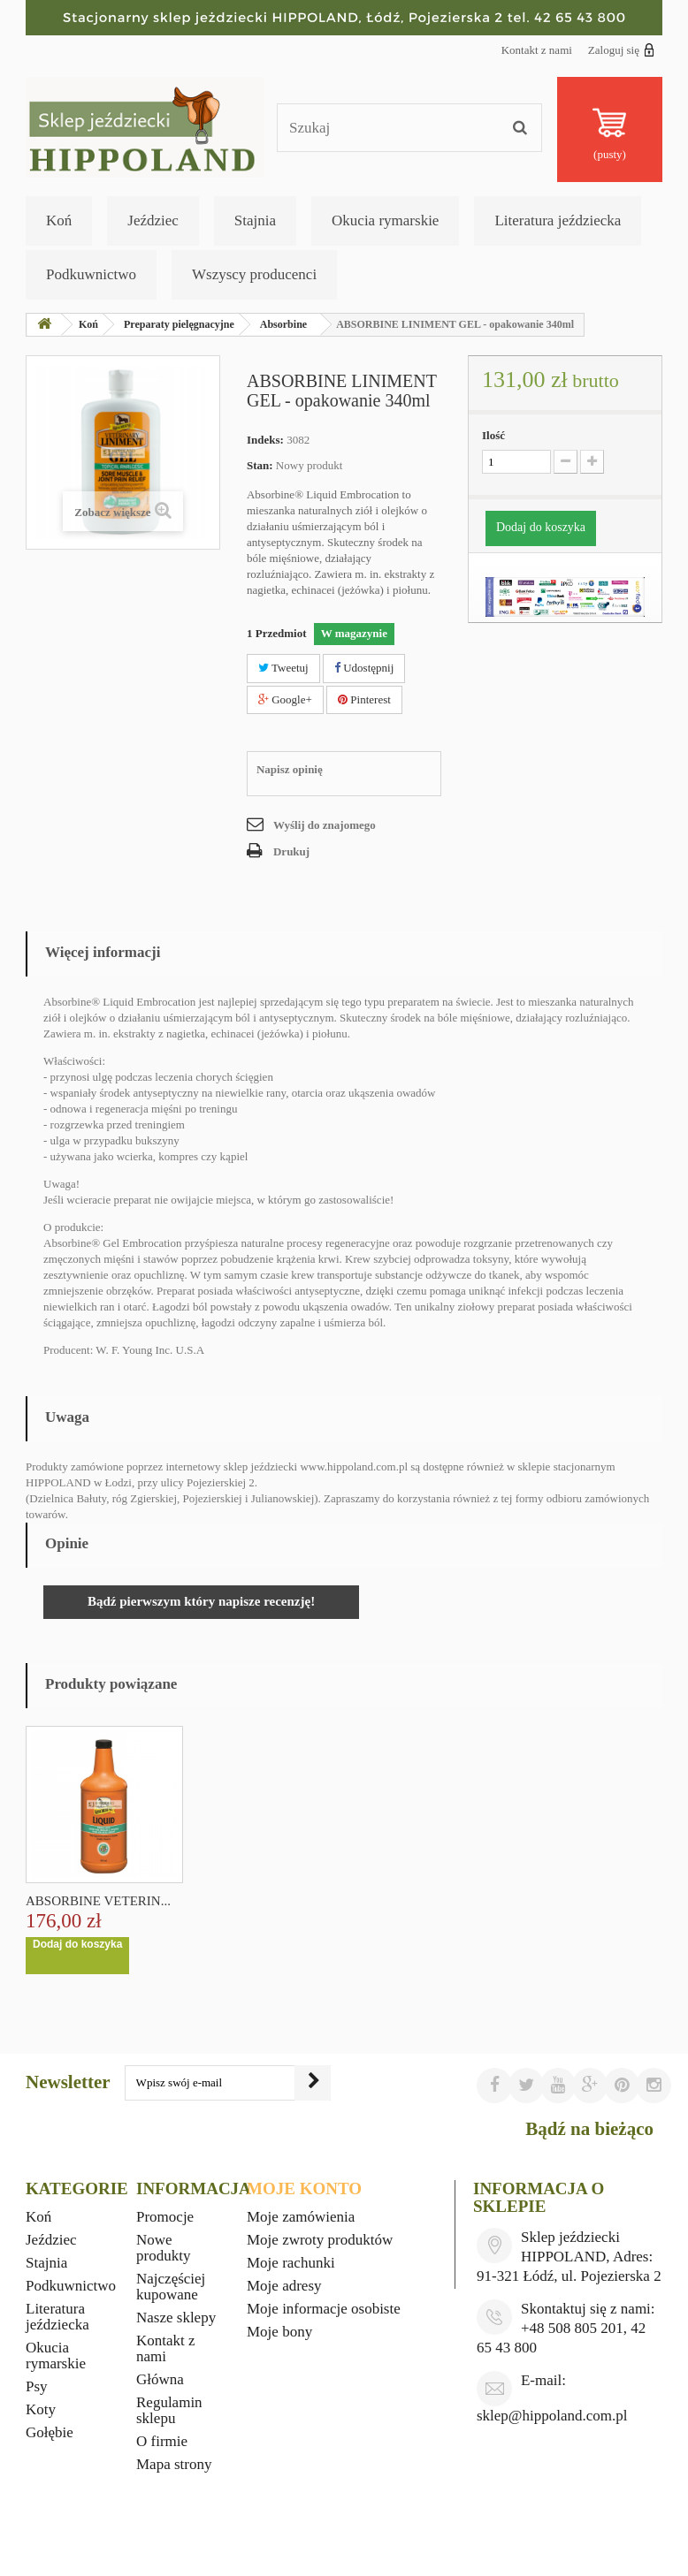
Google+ (285, 699)
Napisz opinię (289, 769)
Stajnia (255, 220)
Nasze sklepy (176, 2317)
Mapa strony (173, 2464)
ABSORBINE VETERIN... (273, 1901)
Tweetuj (283, 667)
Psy (37, 2386)
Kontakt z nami (536, 50)
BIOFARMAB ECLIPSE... (97, 1901)
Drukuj (291, 851)
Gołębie (49, 2432)
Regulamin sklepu (169, 2410)
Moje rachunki (291, 2262)
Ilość (493, 435)
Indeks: (265, 439)
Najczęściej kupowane (170, 2286)
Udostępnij (364, 667)
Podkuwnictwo (91, 274)
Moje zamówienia (301, 2216)
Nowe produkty (163, 2247)
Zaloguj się (621, 49)
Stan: (260, 465)
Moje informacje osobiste (324, 2308)
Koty (41, 2409)
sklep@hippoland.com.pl (552, 2415)
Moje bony (279, 2331)
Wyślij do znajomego (324, 825)
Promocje (165, 2216)
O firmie (161, 2441)
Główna (160, 2379)
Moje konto (304, 2188)
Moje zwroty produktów (320, 2239)
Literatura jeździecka (557, 220)
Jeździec (153, 220)
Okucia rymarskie (385, 220)
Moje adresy (284, 2285)
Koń (59, 220)
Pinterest (364, 699)
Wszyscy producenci (254, 274)
